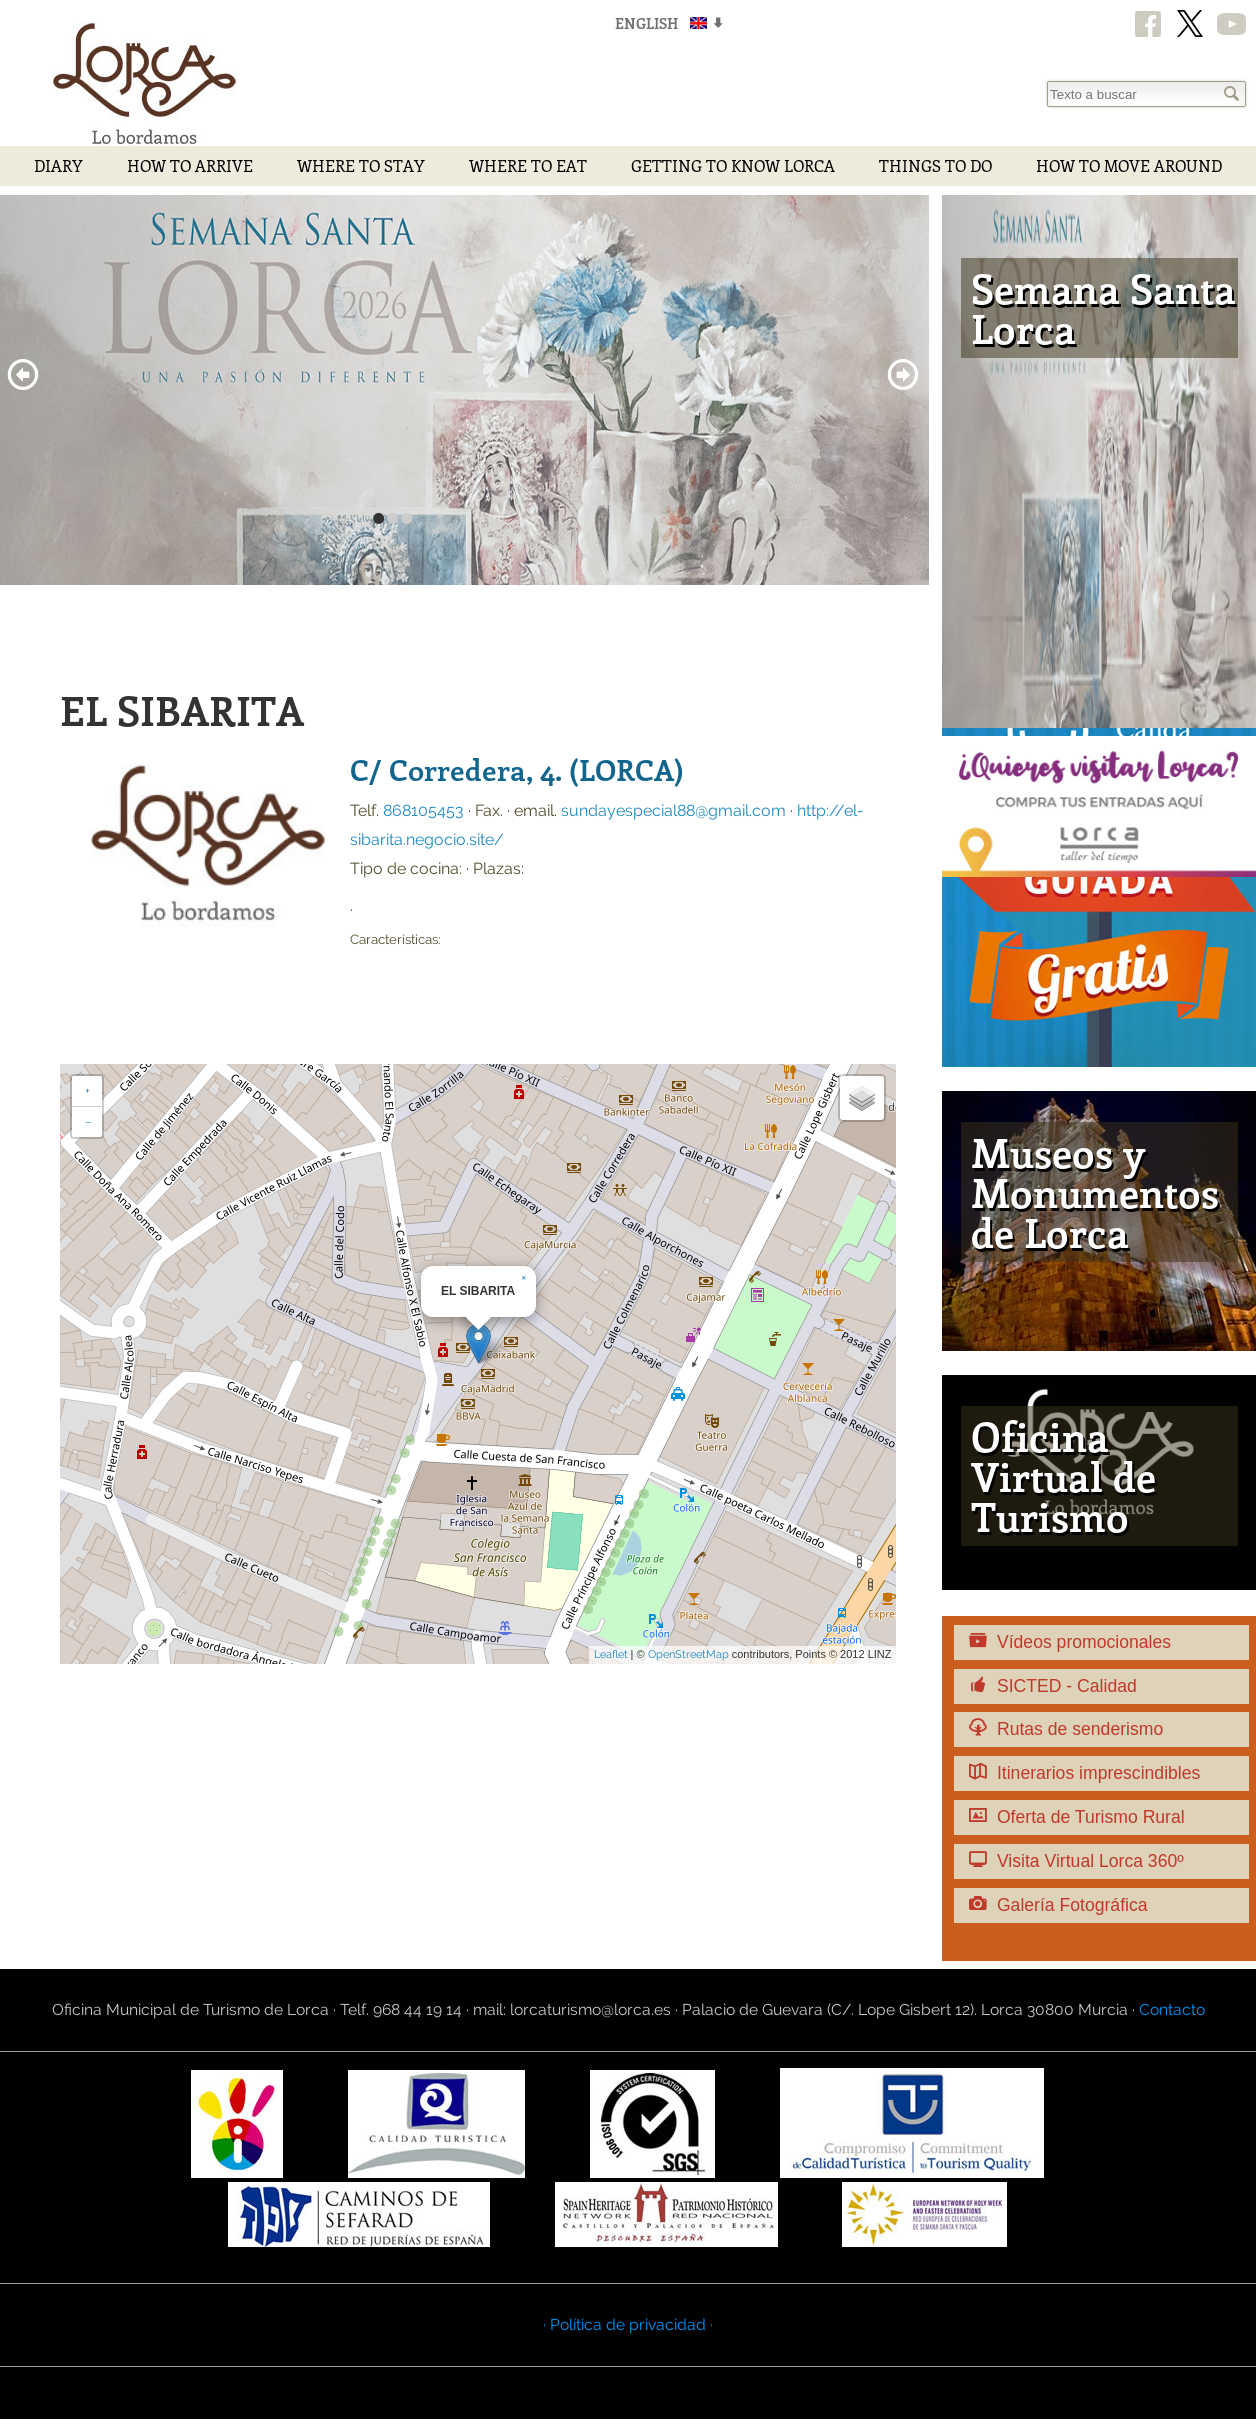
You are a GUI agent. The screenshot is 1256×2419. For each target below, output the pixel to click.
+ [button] (87, 1091)
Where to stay (361, 165)
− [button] (88, 1122)
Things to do (935, 165)
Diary (58, 165)
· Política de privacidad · (628, 2324)
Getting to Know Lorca (733, 165)
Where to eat (528, 165)
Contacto (1172, 2009)
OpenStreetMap (688, 1654)
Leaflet (611, 1654)
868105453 (423, 810)
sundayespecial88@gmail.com (673, 810)
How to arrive (190, 165)
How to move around (1129, 165)
